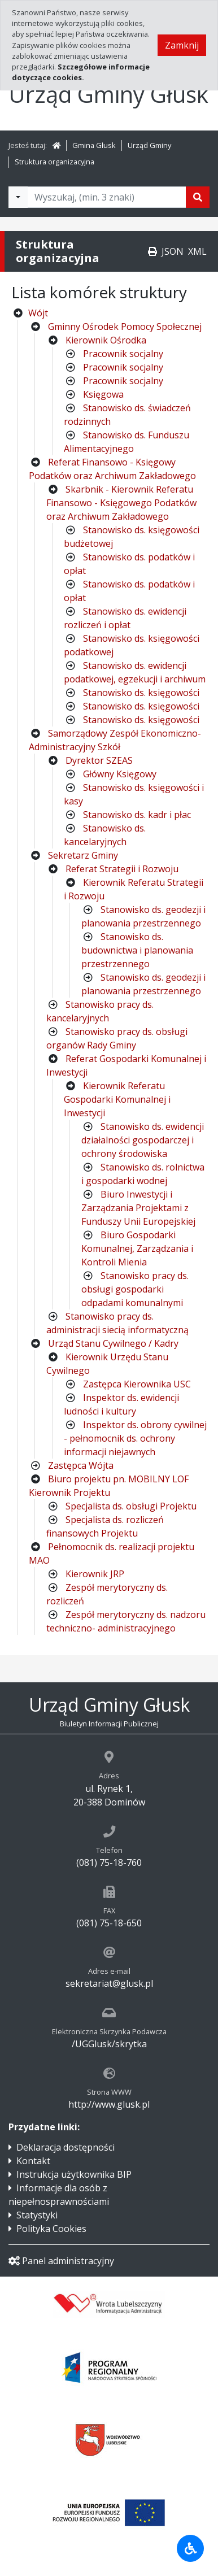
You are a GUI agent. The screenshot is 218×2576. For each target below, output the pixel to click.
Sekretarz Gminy (83, 855)
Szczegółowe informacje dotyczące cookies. (81, 72)
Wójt (38, 313)
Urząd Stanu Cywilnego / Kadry (113, 1343)
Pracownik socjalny (123, 353)
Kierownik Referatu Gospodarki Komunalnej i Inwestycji (117, 1099)
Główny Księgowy (119, 774)
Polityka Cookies (51, 2228)
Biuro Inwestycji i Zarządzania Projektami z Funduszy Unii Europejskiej (138, 1208)
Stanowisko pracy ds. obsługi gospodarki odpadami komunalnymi (135, 1289)
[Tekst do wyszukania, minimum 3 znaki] (106, 197)
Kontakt (33, 2161)
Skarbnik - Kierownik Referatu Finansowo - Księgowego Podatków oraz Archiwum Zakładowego (121, 503)
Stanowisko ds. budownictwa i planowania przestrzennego (137, 950)
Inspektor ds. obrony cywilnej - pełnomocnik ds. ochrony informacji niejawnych (135, 1438)
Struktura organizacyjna (54, 161)
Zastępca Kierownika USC (137, 1384)
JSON (173, 251)
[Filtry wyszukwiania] (18, 197)
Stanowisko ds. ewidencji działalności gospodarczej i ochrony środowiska (142, 1140)
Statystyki (37, 2215)
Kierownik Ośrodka (106, 340)
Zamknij (182, 45)
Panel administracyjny (61, 2261)
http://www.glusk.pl (109, 2104)
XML (197, 251)
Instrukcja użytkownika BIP (74, 2174)
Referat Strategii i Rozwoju (122, 869)
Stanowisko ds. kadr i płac (137, 814)
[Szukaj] (198, 197)
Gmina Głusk (94, 145)
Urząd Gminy (149, 145)
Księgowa (103, 394)
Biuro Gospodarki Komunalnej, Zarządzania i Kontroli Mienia (137, 1248)
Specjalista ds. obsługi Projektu (131, 1506)
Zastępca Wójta (81, 1465)
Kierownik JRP (95, 1574)
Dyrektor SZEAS (99, 760)
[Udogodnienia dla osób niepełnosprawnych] (190, 2548)
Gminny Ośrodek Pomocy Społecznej (125, 326)
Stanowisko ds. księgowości (141, 692)
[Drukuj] (152, 251)
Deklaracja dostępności (65, 2147)
